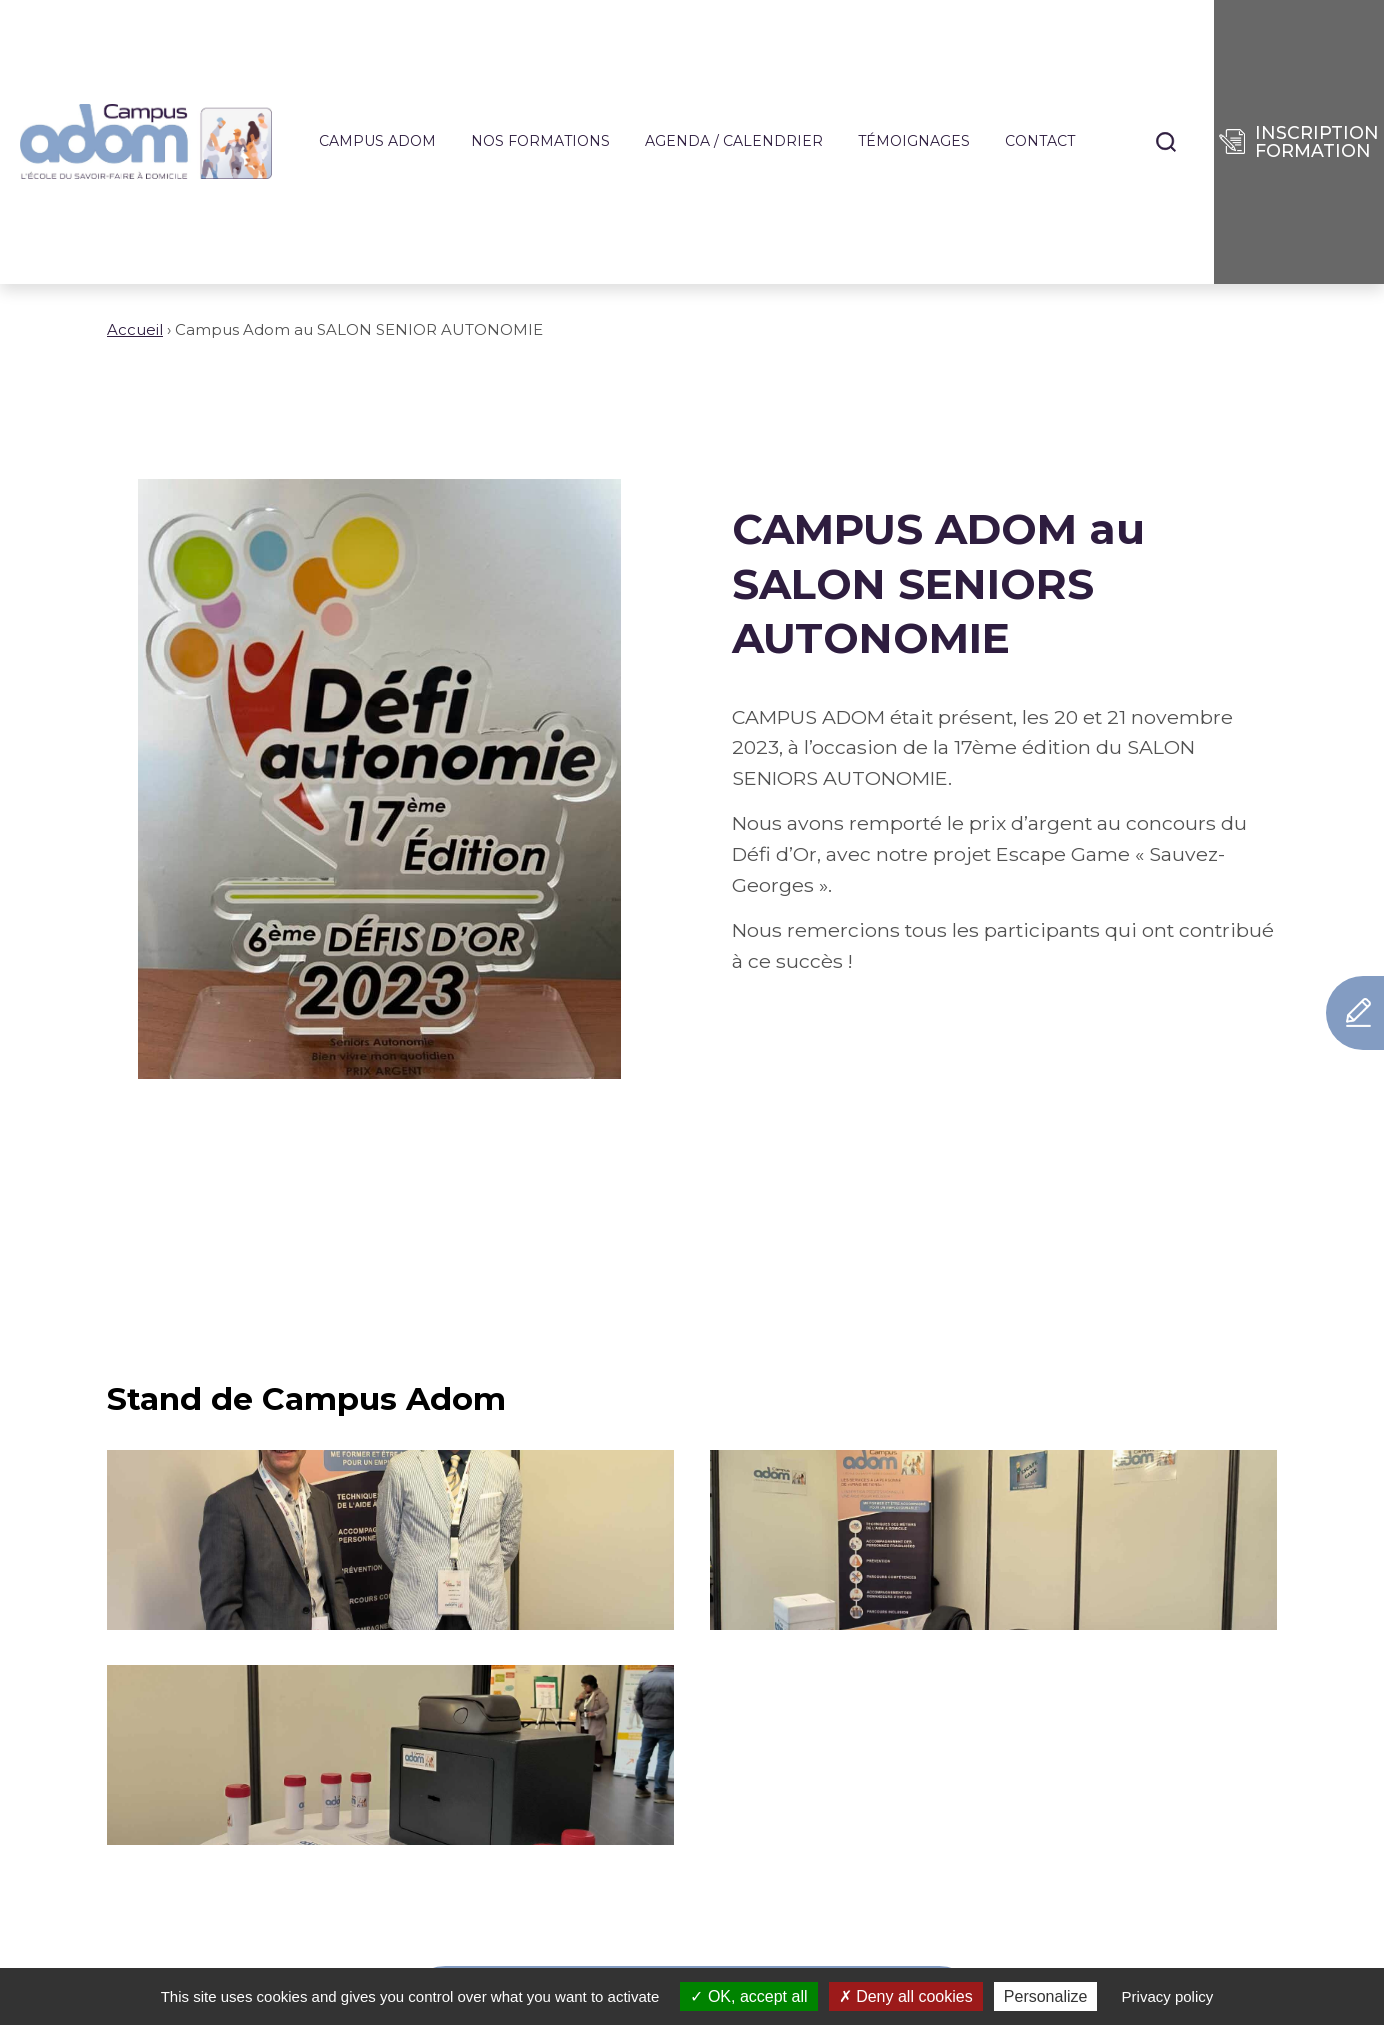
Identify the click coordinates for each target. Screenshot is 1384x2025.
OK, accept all (748, 1996)
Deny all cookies (906, 1996)
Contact (1040, 141)
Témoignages (914, 141)
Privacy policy (1168, 1996)
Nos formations (540, 141)
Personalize (1046, 1996)
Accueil (135, 330)
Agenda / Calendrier (734, 141)
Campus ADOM (377, 141)
